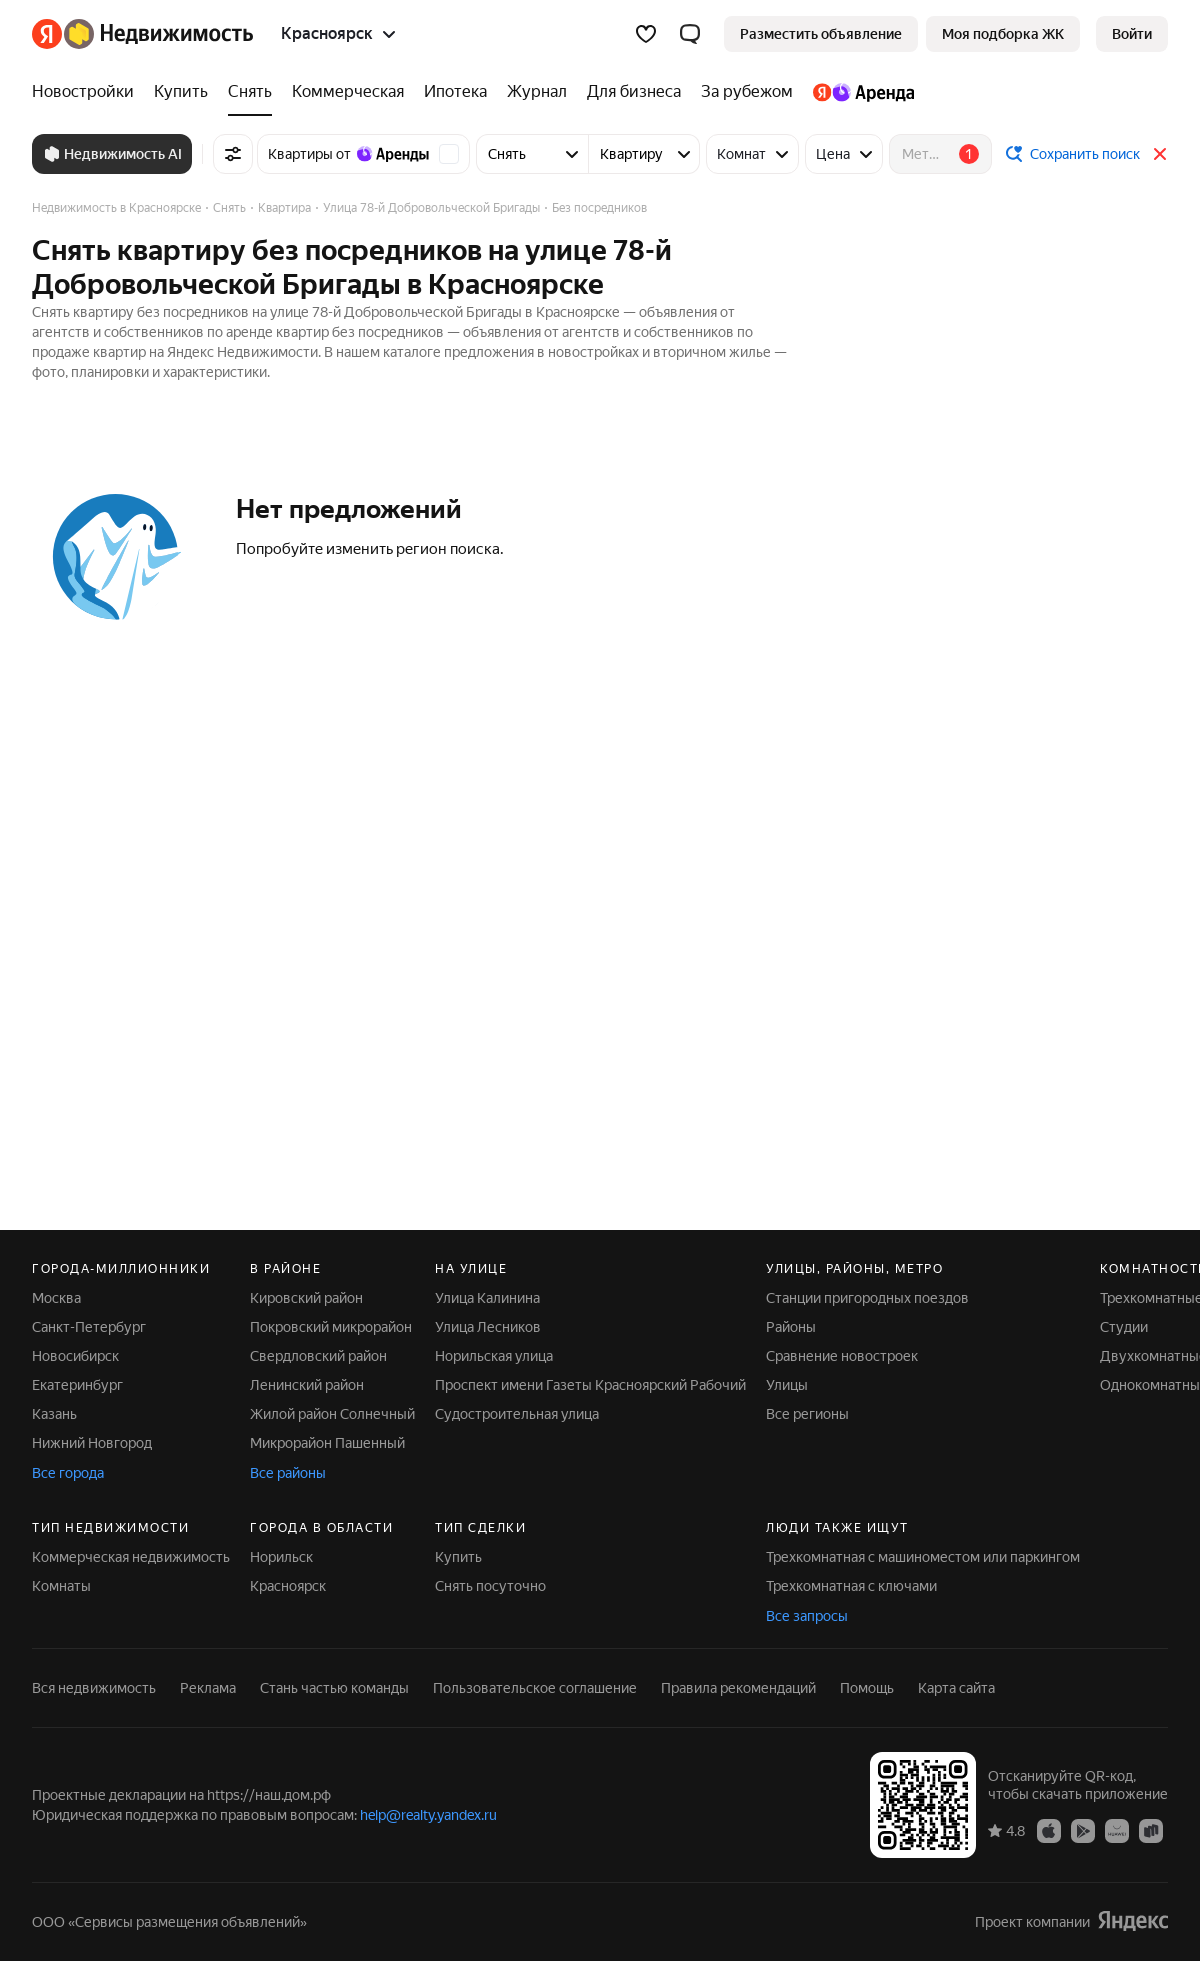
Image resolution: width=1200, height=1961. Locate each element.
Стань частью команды (334, 1688)
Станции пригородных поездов (867, 1298)
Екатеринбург (77, 1385)
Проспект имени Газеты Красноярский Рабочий (590, 1385)
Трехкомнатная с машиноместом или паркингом (923, 1557)
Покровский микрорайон (331, 1327)
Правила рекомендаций (738, 1688)
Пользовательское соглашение (535, 1688)
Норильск (281, 1557)
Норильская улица (494, 1356)
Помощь (867, 1688)
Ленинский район (307, 1385)
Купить (458, 1557)
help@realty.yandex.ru (428, 1815)
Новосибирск (75, 1356)
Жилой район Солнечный (332, 1414)
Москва (56, 1298)
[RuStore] (1151, 1830)
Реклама (208, 1688)
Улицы (787, 1385)
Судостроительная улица (517, 1414)
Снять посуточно (490, 1586)
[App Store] (1049, 1830)
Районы (791, 1327)
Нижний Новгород (92, 1443)
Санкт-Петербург (89, 1327)
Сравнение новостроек (842, 1356)
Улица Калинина (487, 1298)
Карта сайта (956, 1688)
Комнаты (61, 1586)
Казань (54, 1414)
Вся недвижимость (94, 1688)
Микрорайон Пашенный (327, 1443)
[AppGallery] (1117, 1830)
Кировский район (306, 1298)
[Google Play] (1083, 1830)
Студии (1124, 1327)
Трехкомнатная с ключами (851, 1586)
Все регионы (807, 1414)
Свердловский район (318, 1356)
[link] (1132, 34)
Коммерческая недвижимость (131, 1557)
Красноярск (288, 1586)
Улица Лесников (488, 1327)
